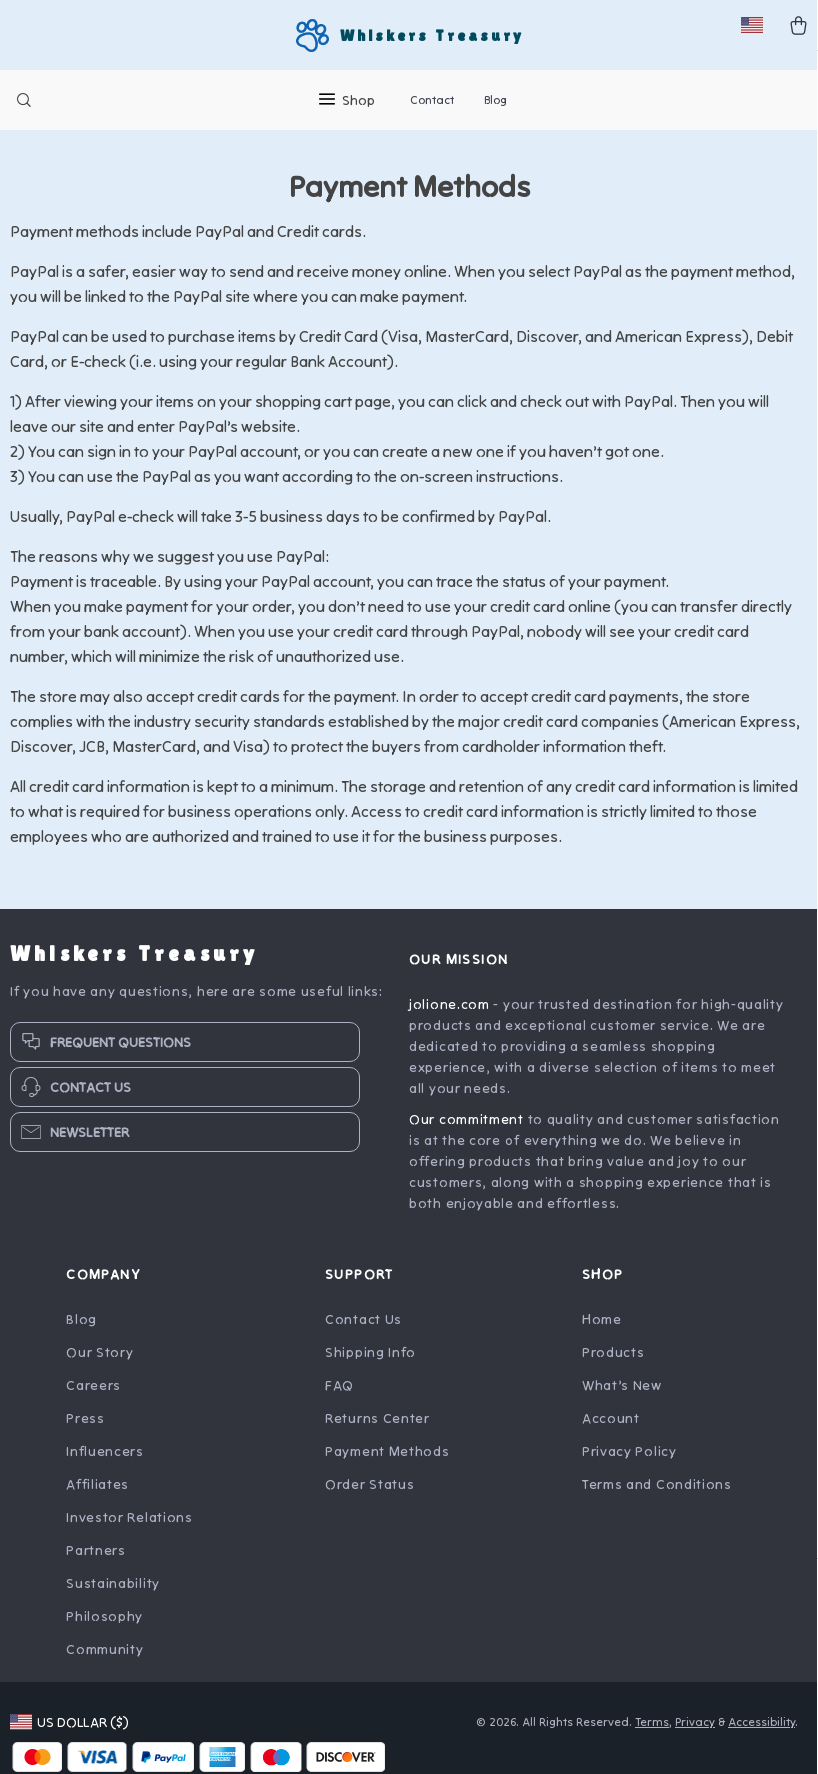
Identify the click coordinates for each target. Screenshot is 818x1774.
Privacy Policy (629, 1463)
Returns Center (377, 1430)
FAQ (339, 1397)
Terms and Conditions (657, 1496)
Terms (652, 1734)
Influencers (105, 1463)
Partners (96, 1562)
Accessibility (761, 1734)
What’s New (622, 1397)
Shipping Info (370, 1364)
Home (602, 1331)
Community (104, 1661)
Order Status (369, 1496)
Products (613, 1364)
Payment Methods (387, 1463)
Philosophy (104, 1628)
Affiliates (97, 1496)
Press (85, 1430)
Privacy (695, 1734)
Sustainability (113, 1595)
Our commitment (466, 1131)
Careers (93, 1397)
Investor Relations (129, 1529)
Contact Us (363, 1331)
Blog (495, 99)
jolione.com (449, 1016)
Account (611, 1430)
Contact (432, 99)
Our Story (99, 1364)
